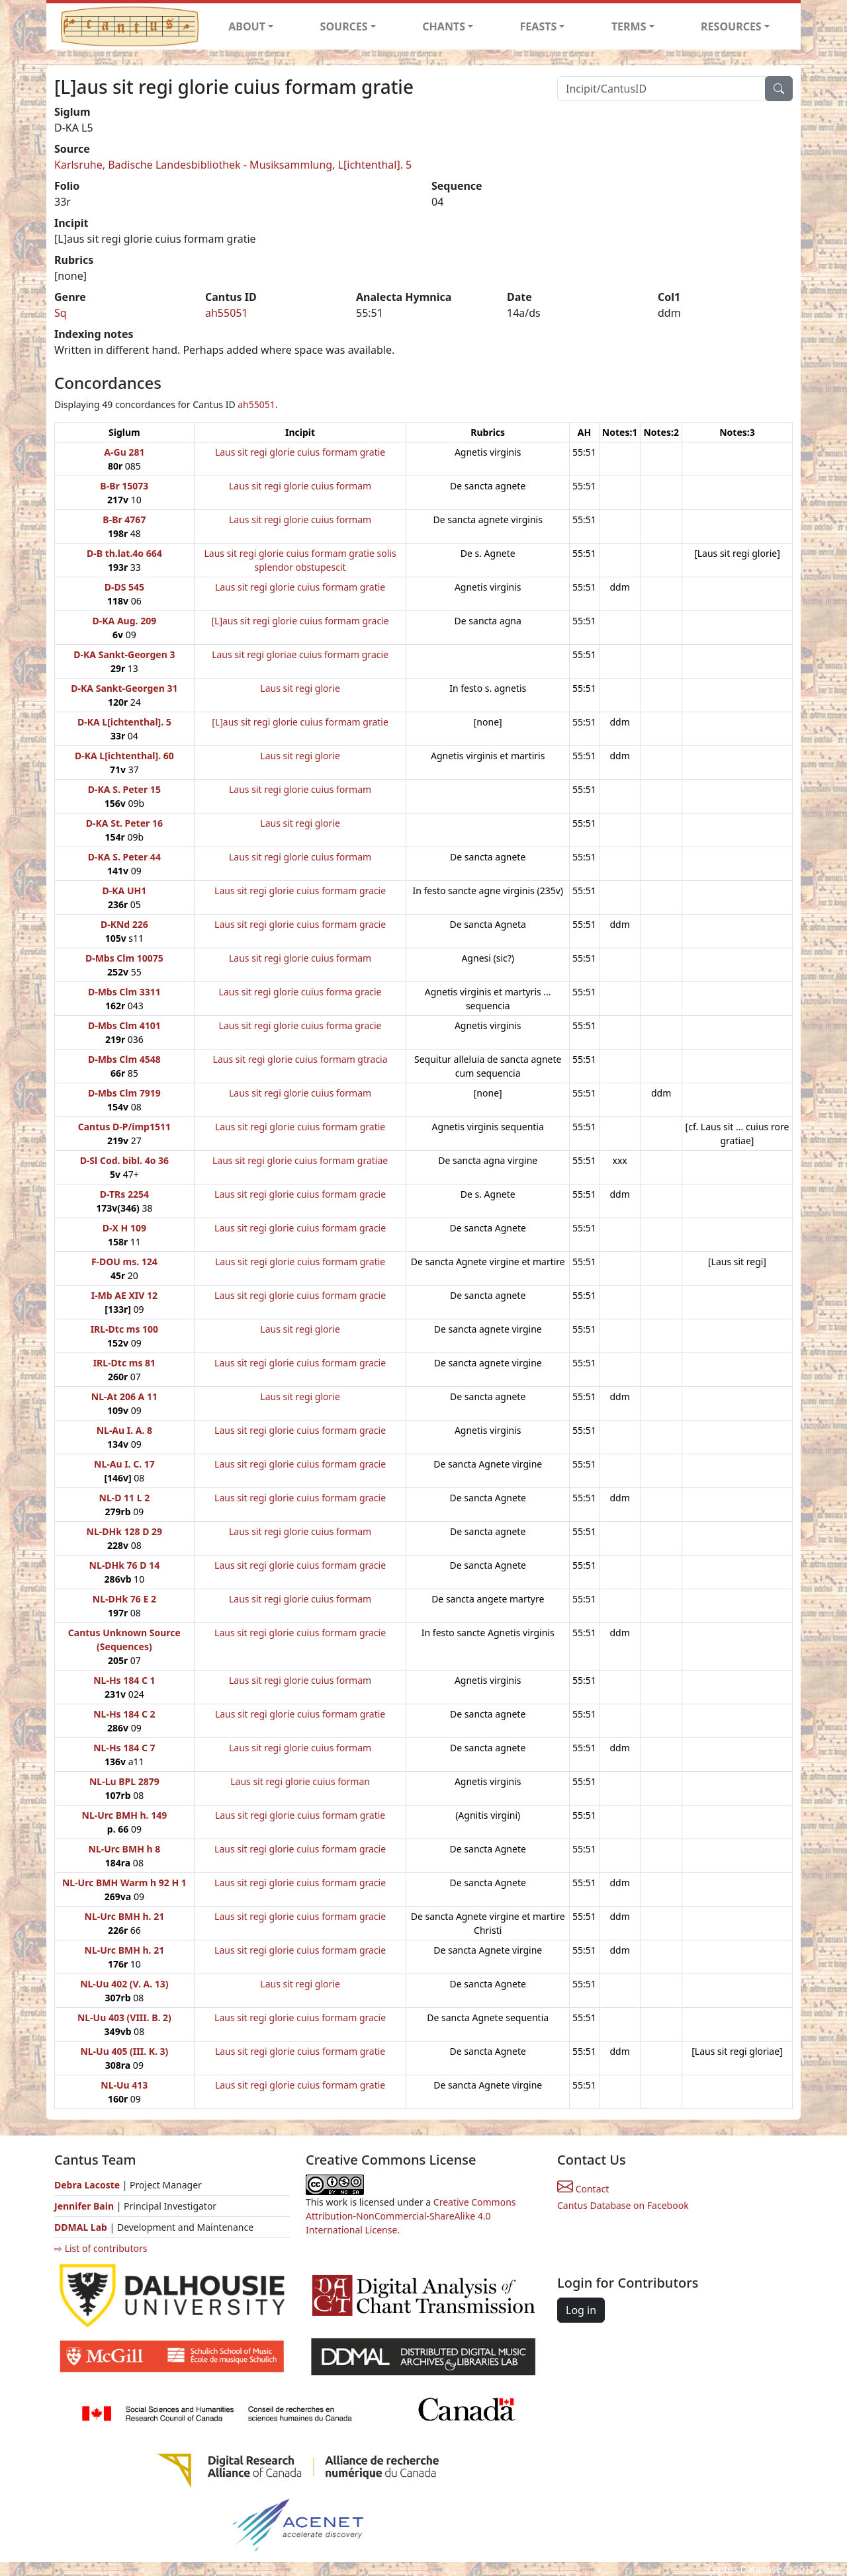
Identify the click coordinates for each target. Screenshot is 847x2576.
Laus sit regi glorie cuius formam (300, 485)
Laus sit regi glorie (299, 688)
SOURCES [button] (344, 26)
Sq (60, 313)
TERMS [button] (628, 26)
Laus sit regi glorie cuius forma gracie (300, 991)
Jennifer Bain (85, 2206)
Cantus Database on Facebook (623, 2205)
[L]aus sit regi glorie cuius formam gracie (299, 620)
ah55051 (226, 313)
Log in (581, 2310)
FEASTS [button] (538, 26)
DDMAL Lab (80, 2227)
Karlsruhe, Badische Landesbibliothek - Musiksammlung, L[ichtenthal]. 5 (233, 164)
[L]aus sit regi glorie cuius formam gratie (300, 722)
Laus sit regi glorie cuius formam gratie (300, 452)
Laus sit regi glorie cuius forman (300, 1781)
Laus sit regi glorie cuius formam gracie (300, 890)
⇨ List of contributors (100, 2248)
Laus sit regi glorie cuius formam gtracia (300, 1059)
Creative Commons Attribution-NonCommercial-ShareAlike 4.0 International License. (411, 2216)
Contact (583, 2188)
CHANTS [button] (443, 26)
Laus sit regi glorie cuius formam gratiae (300, 1160)
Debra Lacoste (87, 2185)
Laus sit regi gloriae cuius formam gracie (300, 654)
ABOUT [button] (246, 26)
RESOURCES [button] (731, 26)
